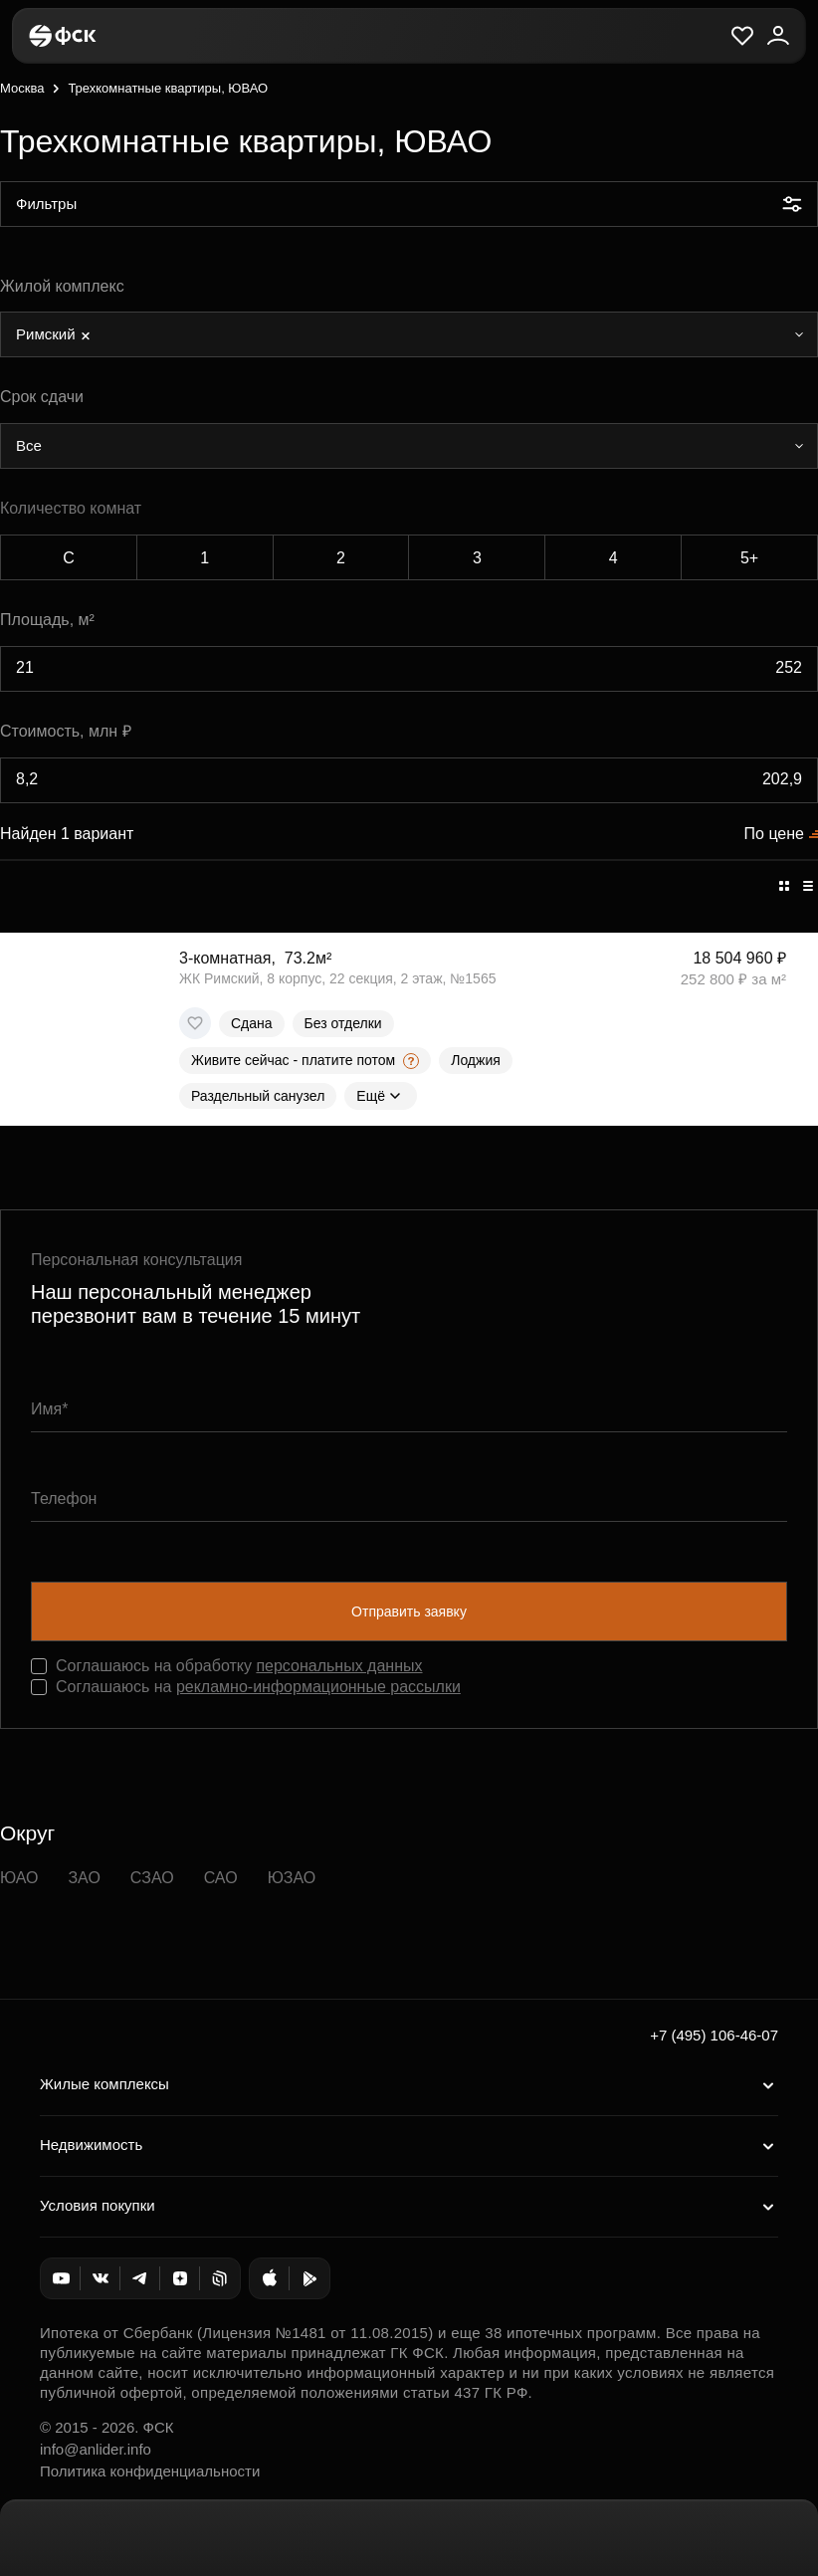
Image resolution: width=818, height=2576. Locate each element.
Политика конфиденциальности (150, 2471)
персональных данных (339, 1665)
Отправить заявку (409, 1611)
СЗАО (152, 1877)
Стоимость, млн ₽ (65, 731)
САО (221, 1877)
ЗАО (84, 1877)
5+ (749, 557)
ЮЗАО (292, 1877)
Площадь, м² (47, 619)
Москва (22, 88)
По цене (774, 833)
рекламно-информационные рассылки (318, 1686)
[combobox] (409, 334)
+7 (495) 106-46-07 (714, 2035)
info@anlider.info (95, 2449)
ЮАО (19, 1877)
